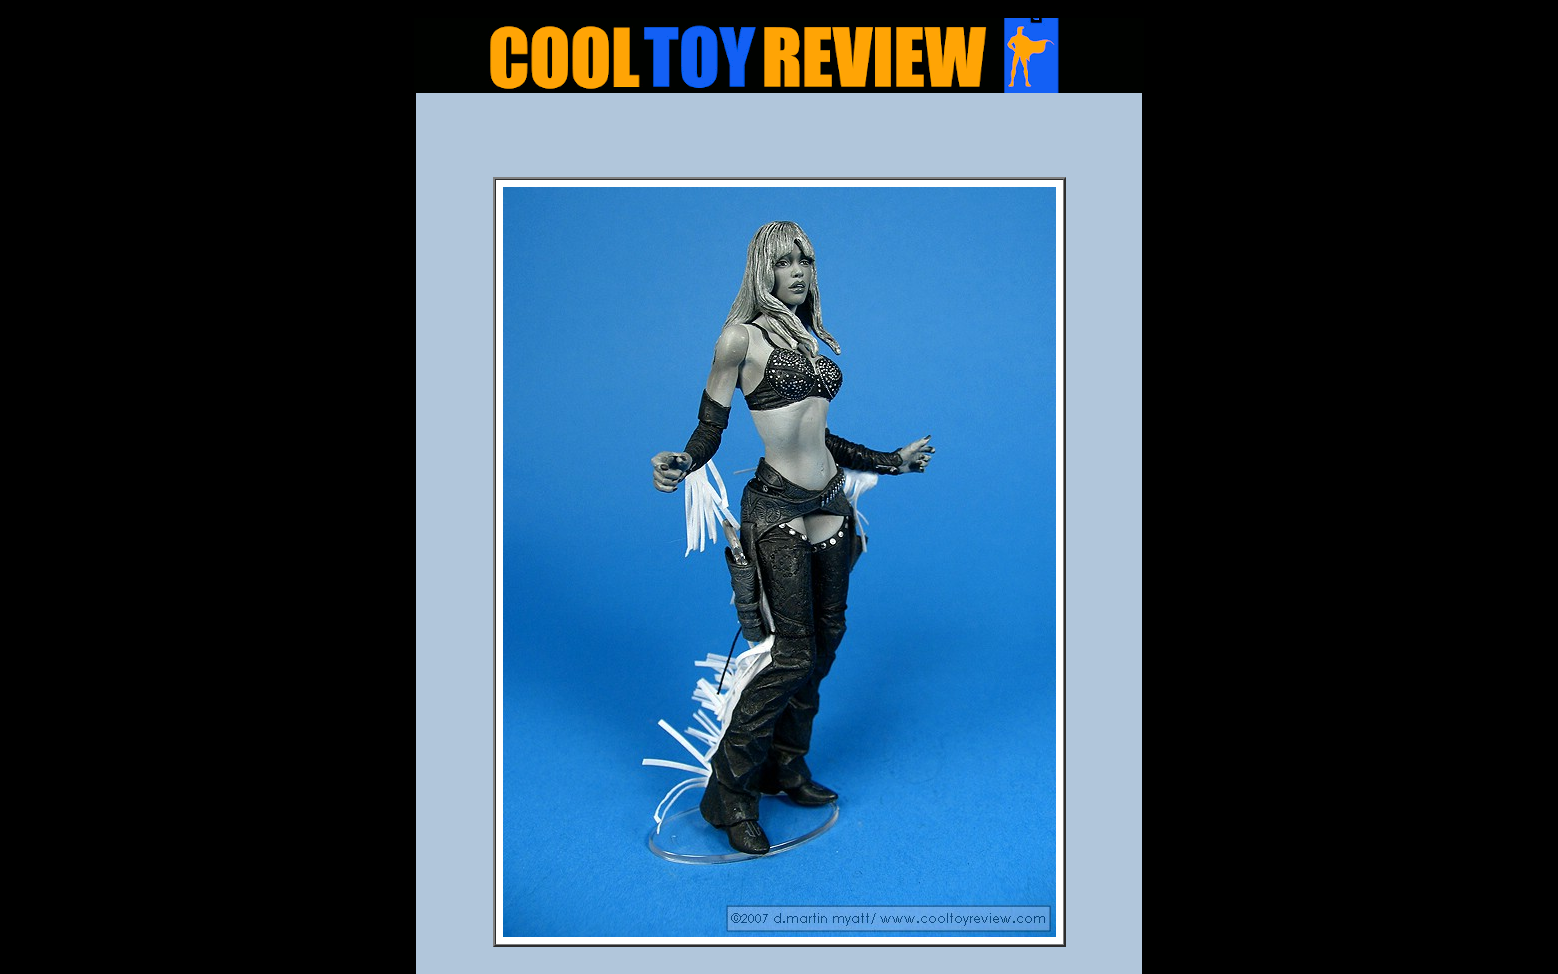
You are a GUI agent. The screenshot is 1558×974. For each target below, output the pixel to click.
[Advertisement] (779, 141)
